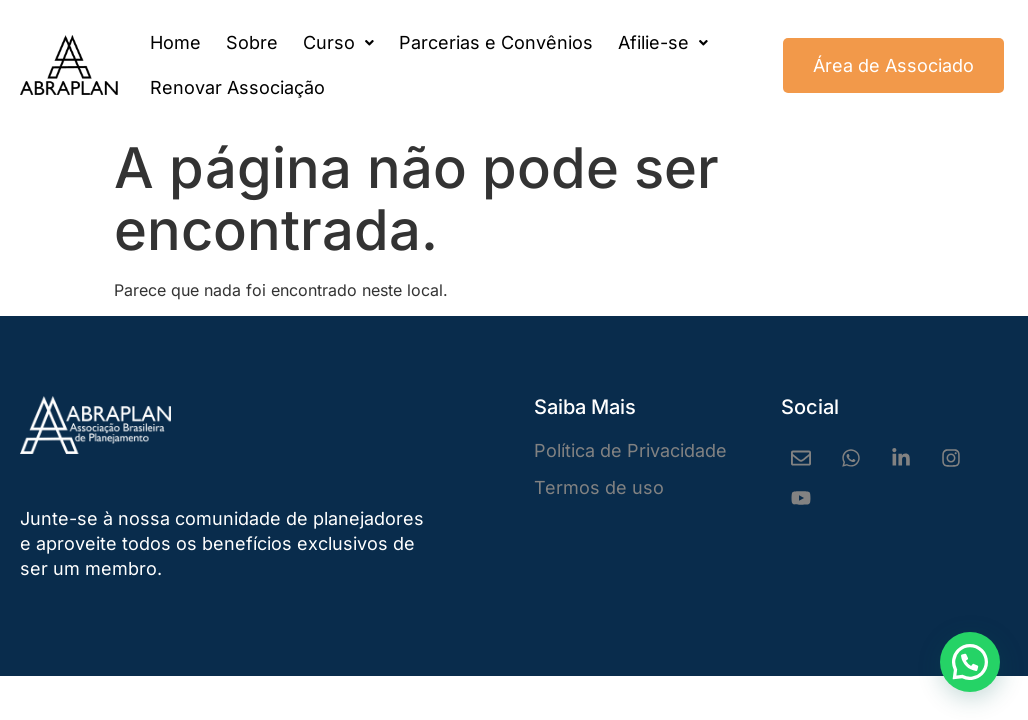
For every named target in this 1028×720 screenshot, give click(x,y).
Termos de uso (599, 487)
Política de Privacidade (630, 450)
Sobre (252, 42)
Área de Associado (893, 65)
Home (175, 42)
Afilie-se (663, 42)
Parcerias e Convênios (496, 42)
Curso (338, 42)
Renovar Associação (237, 87)
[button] (338, 42)
